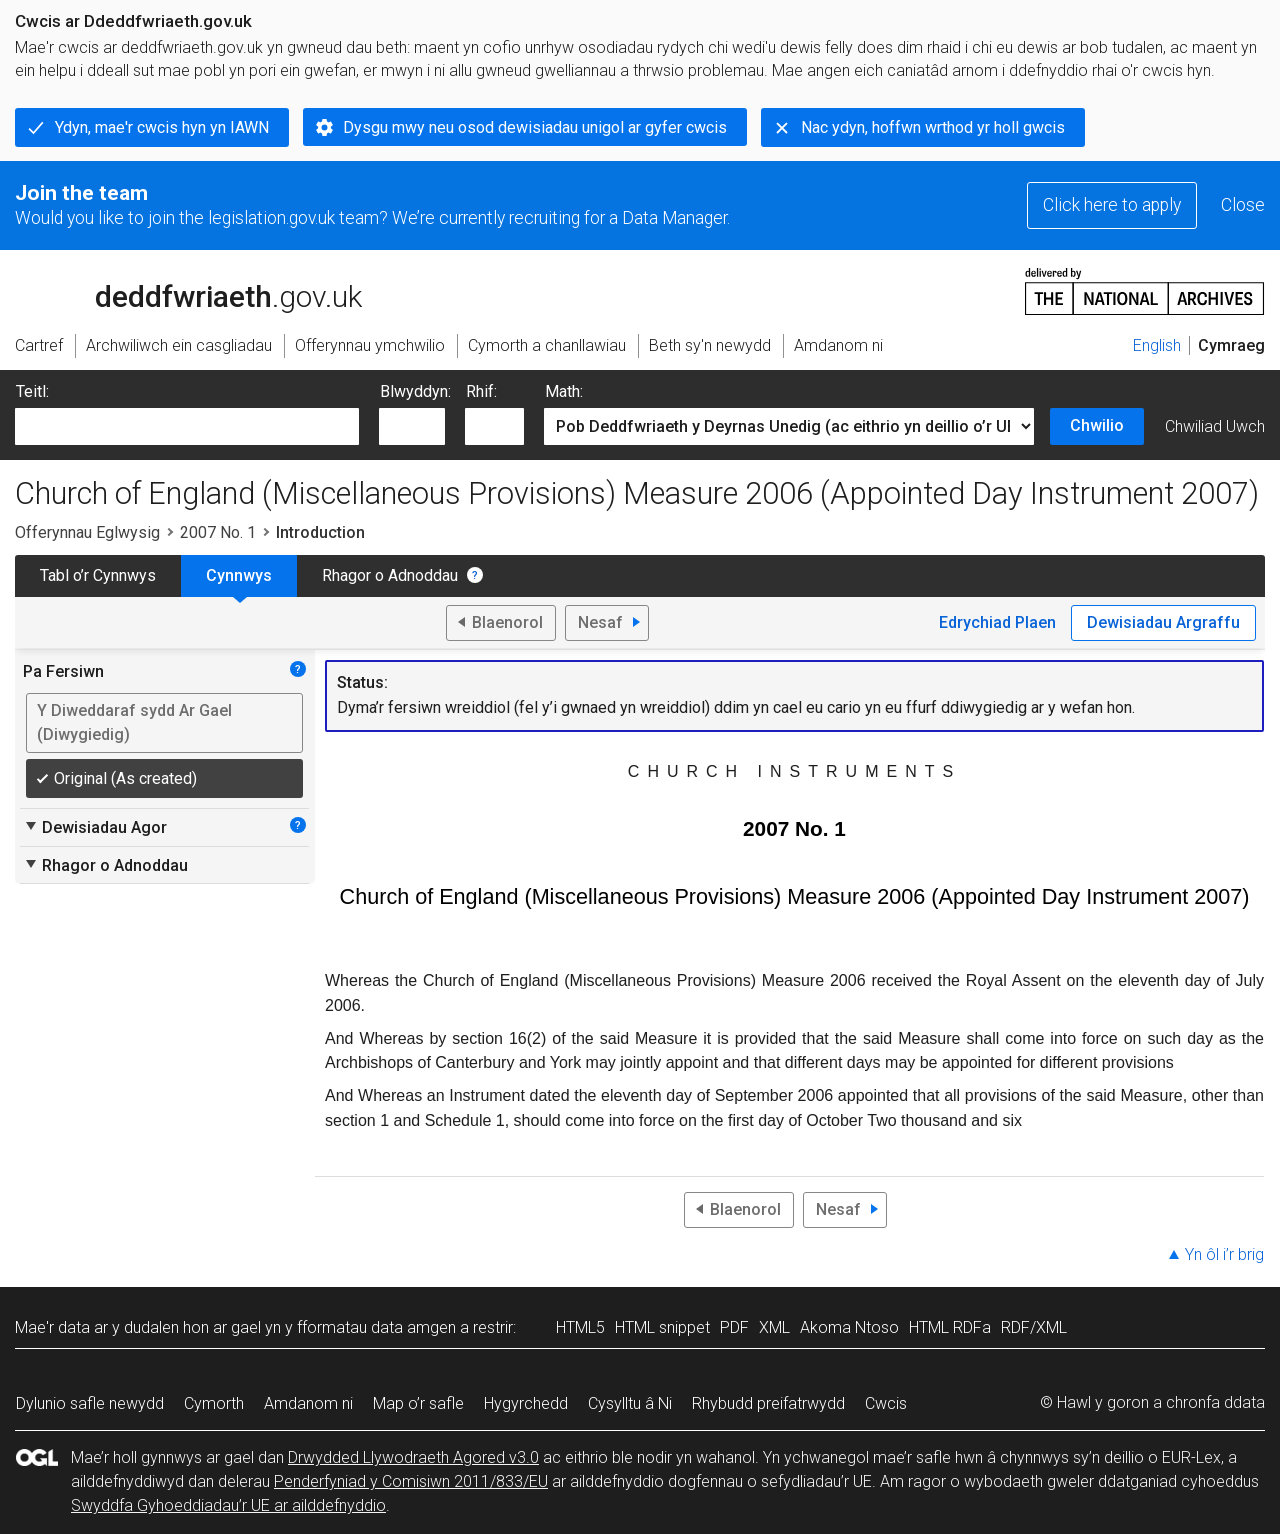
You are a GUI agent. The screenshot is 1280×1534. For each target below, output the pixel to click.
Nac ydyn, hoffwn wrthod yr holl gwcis (933, 127)
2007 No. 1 (218, 532)
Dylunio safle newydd (90, 1403)
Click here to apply (1112, 205)
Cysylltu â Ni (630, 1403)
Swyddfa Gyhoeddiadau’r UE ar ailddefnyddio (228, 1505)
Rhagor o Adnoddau (390, 575)
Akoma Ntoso (849, 1327)
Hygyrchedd (526, 1403)
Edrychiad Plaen (997, 622)
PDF (734, 1327)
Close (1243, 205)
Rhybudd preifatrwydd (768, 1403)
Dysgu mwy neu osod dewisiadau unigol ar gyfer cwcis (535, 127)
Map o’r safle (418, 1403)
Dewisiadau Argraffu (1163, 622)
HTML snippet (662, 1327)
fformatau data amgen (376, 1327)
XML (774, 1327)
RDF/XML (1034, 1327)
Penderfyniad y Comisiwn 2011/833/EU (411, 1481)
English (1157, 345)
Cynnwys (239, 575)
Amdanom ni (308, 1403)
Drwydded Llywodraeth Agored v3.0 (413, 1457)
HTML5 (580, 1327)
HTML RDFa (950, 1327)
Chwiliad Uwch (1215, 426)
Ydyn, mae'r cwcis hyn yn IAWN (162, 127)
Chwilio (1097, 425)
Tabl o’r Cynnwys (98, 575)
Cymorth (214, 1403)
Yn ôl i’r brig (1224, 1254)
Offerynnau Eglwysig (87, 532)
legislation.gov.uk (173, 290)
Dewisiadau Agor (95, 827)
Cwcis (886, 1403)
